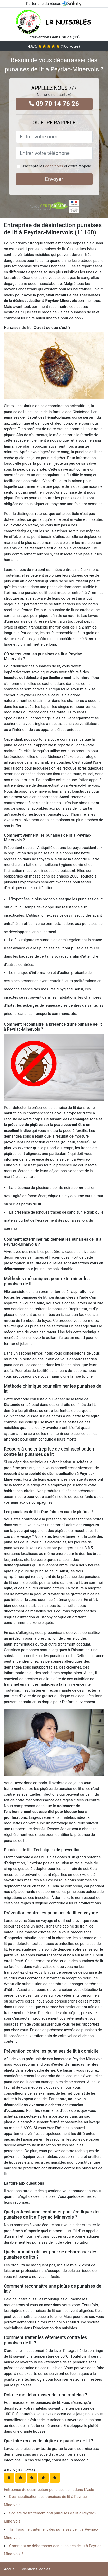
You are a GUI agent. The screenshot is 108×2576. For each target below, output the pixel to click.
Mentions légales (36, 2569)
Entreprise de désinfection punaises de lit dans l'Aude (49, 2489)
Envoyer (54, 179)
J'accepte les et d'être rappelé (56, 166)
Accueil (10, 2569)
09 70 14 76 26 (54, 103)
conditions (54, 166)
